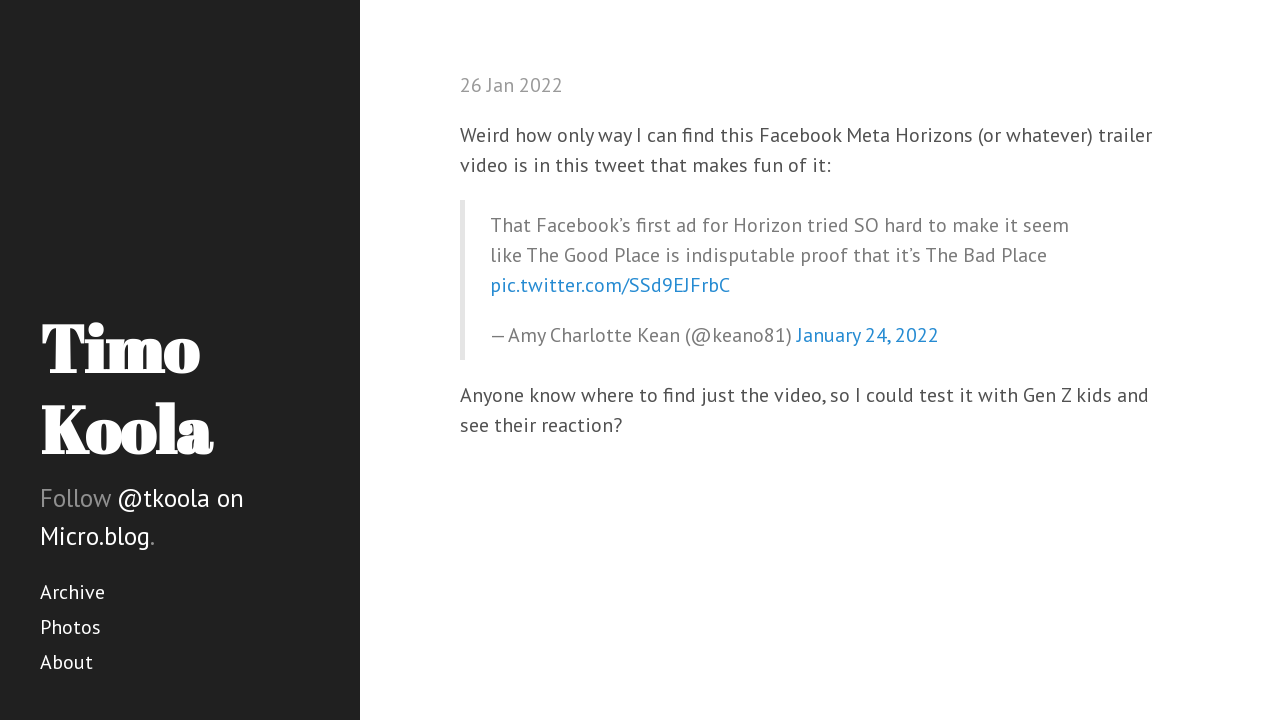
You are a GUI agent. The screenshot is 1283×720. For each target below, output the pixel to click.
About (66, 662)
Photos (70, 627)
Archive (72, 592)
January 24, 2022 (868, 335)
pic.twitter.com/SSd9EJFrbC (610, 285)
